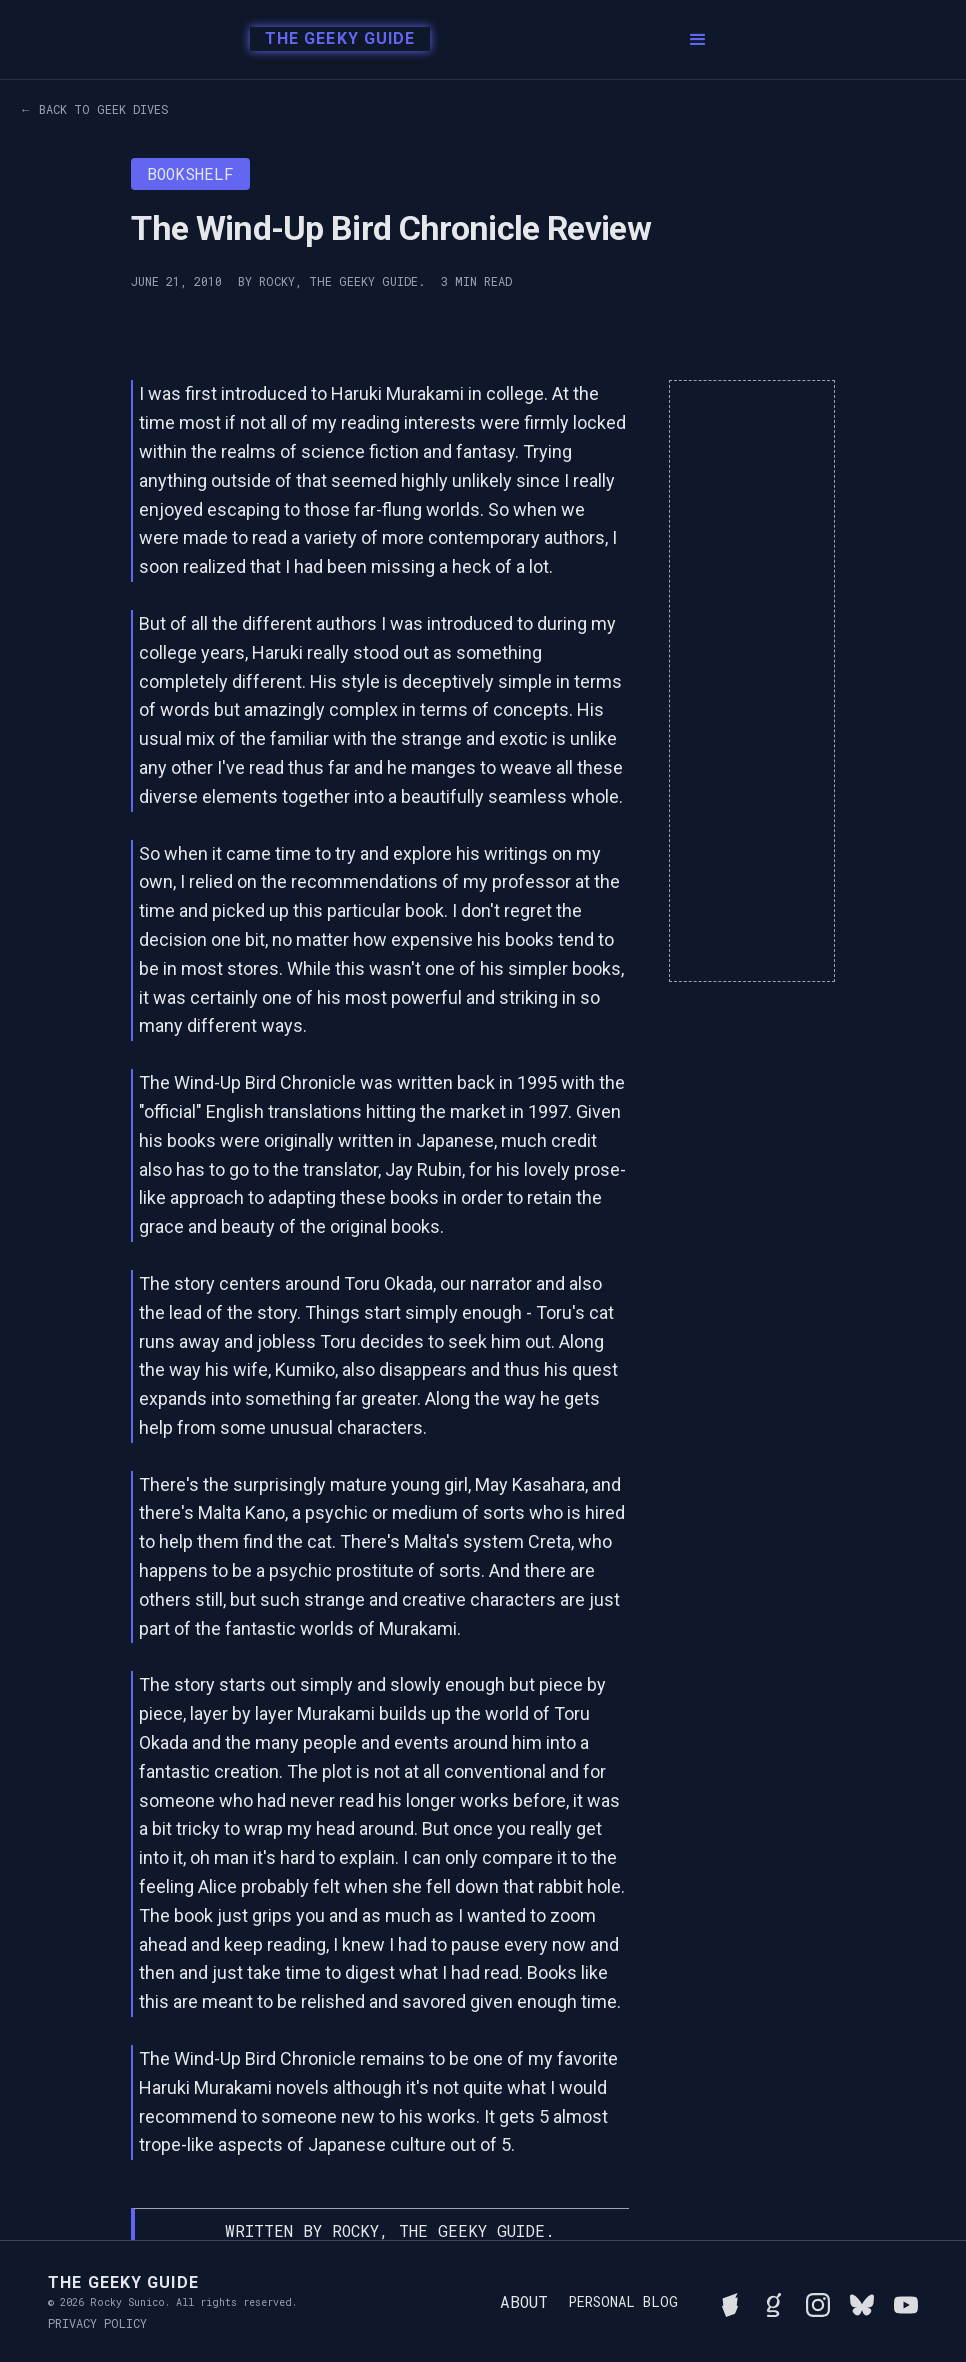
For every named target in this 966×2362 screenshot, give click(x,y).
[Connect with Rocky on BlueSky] (862, 2302)
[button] (698, 40)
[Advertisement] (752, 681)
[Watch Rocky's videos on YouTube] (906, 2302)
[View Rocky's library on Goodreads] (774, 2302)
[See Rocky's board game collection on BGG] (730, 2302)
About (524, 2301)
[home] (334, 40)
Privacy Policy (97, 2323)
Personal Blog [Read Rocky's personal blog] (623, 2302)
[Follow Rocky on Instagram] (818, 2302)
